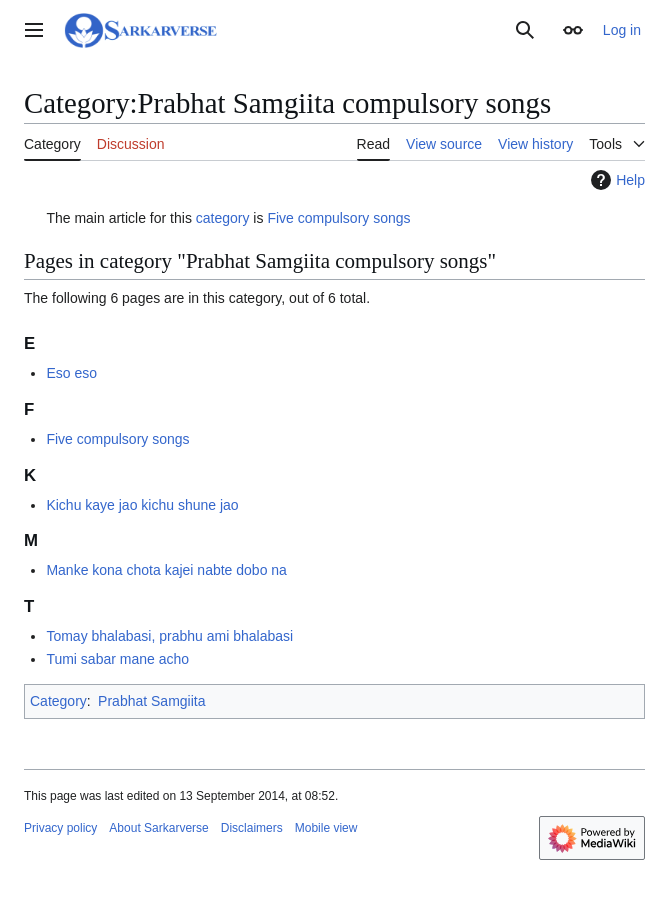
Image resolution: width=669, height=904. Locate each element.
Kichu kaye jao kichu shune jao (142, 505)
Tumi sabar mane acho (117, 659)
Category (58, 701)
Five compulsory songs (338, 218)
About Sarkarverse (158, 828)
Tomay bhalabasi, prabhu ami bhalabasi (169, 636)
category (223, 218)
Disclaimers (252, 828)
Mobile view (326, 828)
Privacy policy (60, 828)
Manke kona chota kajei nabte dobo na (166, 570)
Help (615, 180)
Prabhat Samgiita (151, 701)
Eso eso (71, 373)
